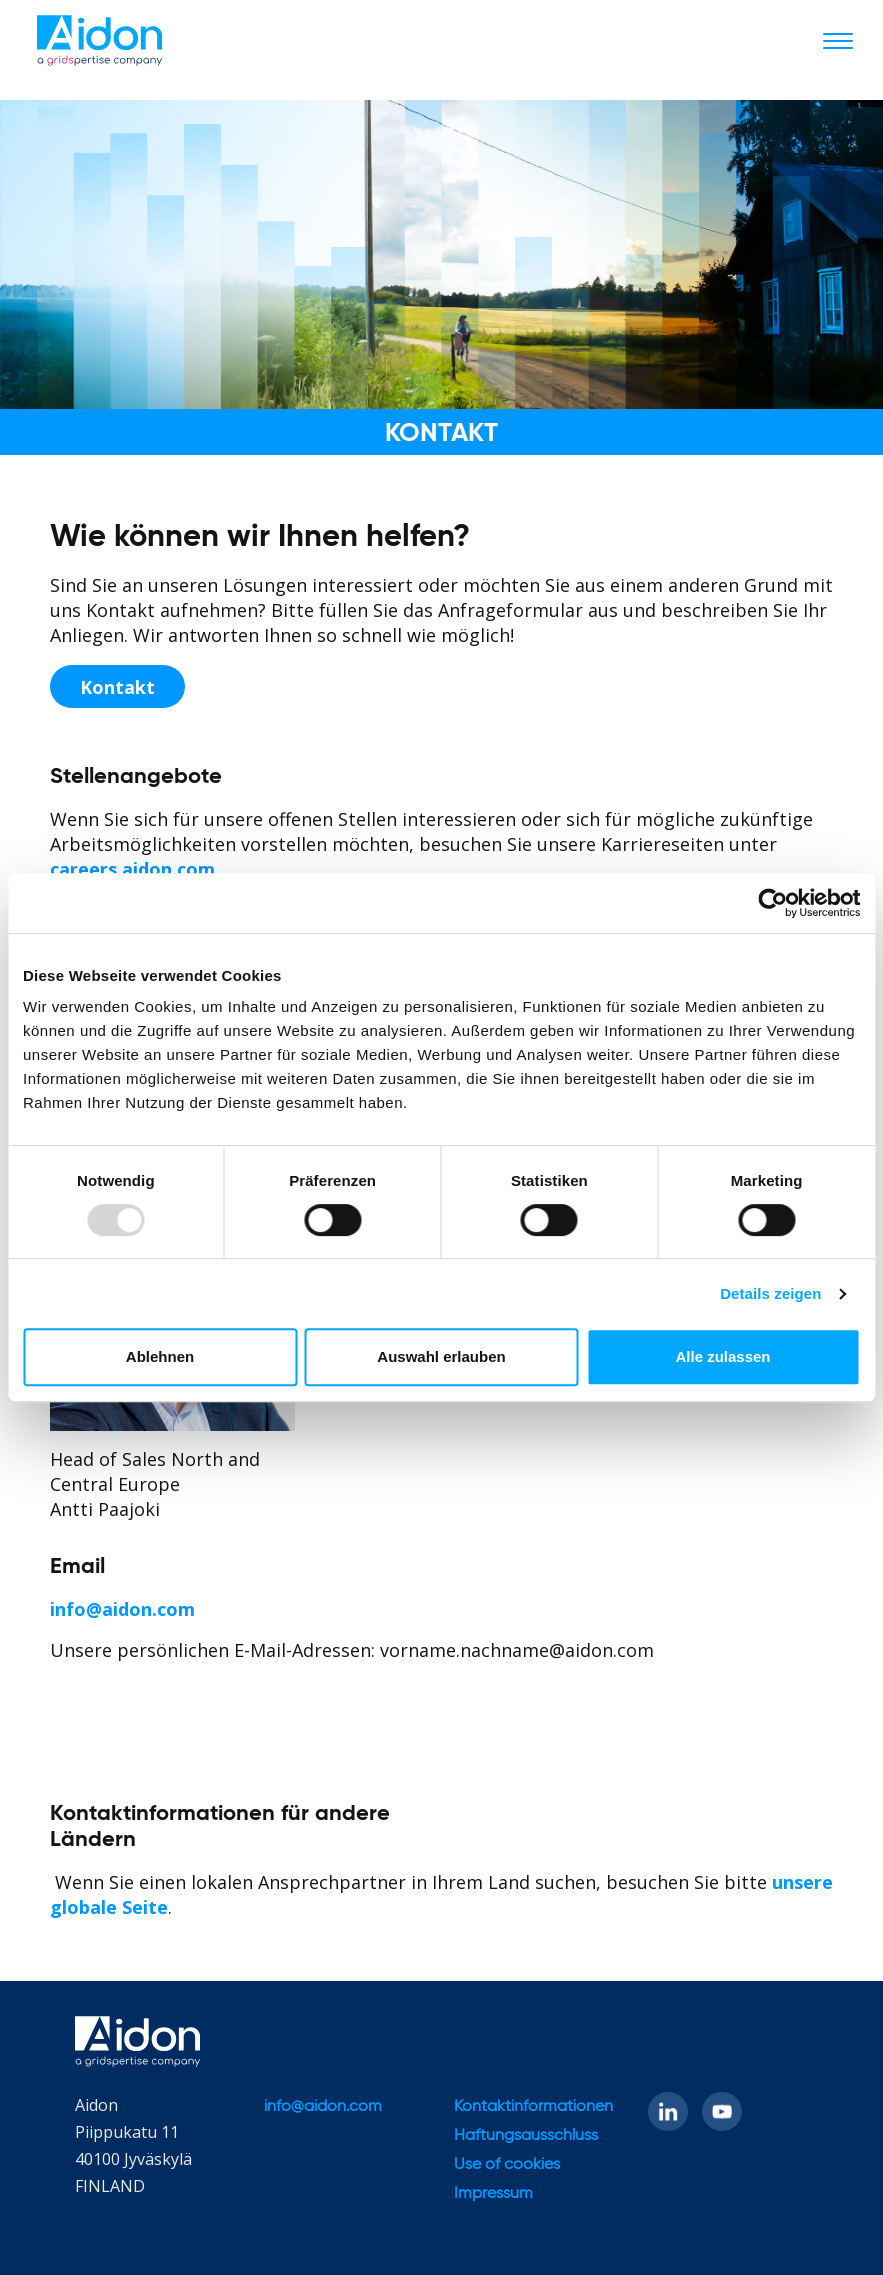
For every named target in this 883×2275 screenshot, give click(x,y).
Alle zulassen (722, 1356)
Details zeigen (770, 1293)
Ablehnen (160, 1356)
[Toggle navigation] (838, 40)
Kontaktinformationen (533, 2107)
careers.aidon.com (132, 869)
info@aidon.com (122, 1609)
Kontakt (117, 687)
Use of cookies (507, 2165)
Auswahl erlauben (441, 1356)
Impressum (493, 2194)
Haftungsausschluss (526, 2136)
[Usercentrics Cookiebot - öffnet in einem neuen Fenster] (772, 903)
